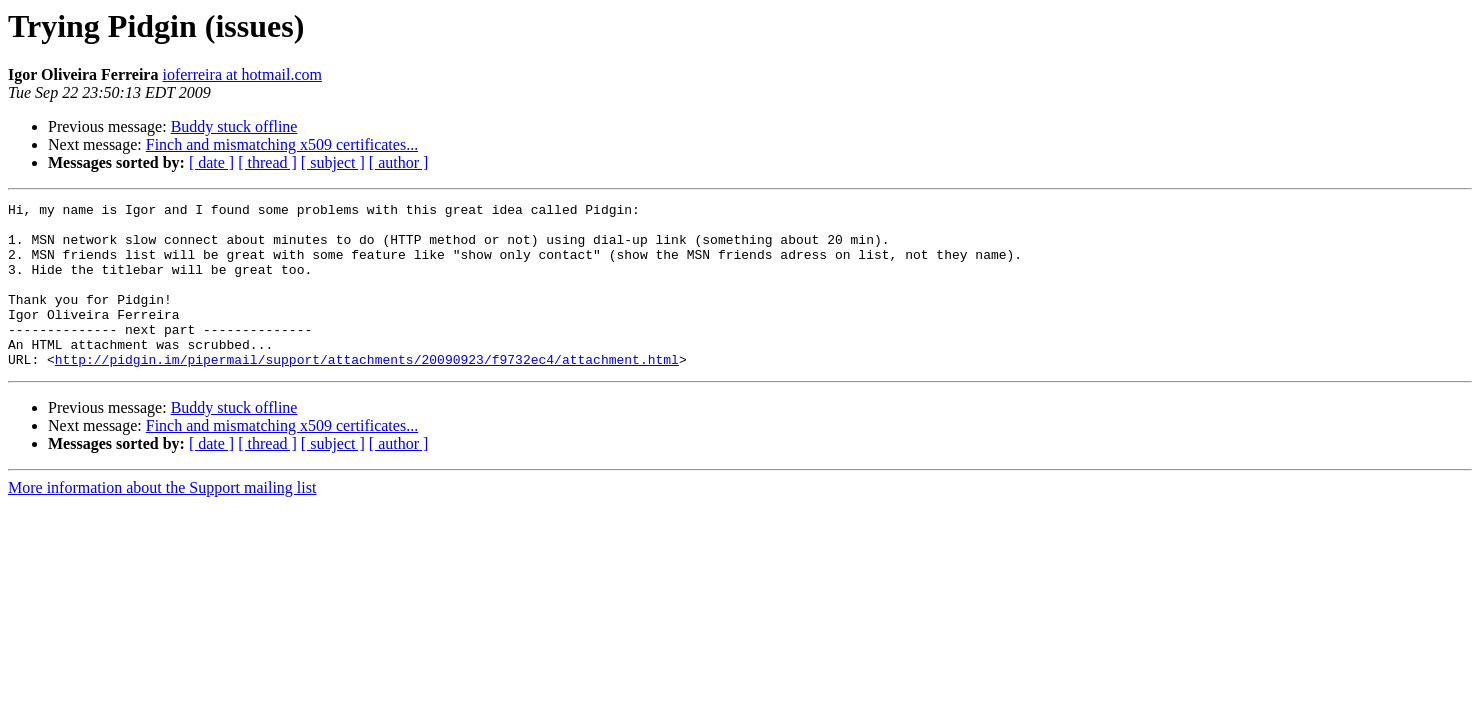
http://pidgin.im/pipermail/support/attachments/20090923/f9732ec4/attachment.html (367, 392)
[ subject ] (333, 162)
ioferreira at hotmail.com (241, 74)
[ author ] (399, 162)
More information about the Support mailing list (162, 520)
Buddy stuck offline (234, 126)
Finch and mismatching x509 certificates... (282, 144)
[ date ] (211, 162)
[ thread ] (267, 162)
